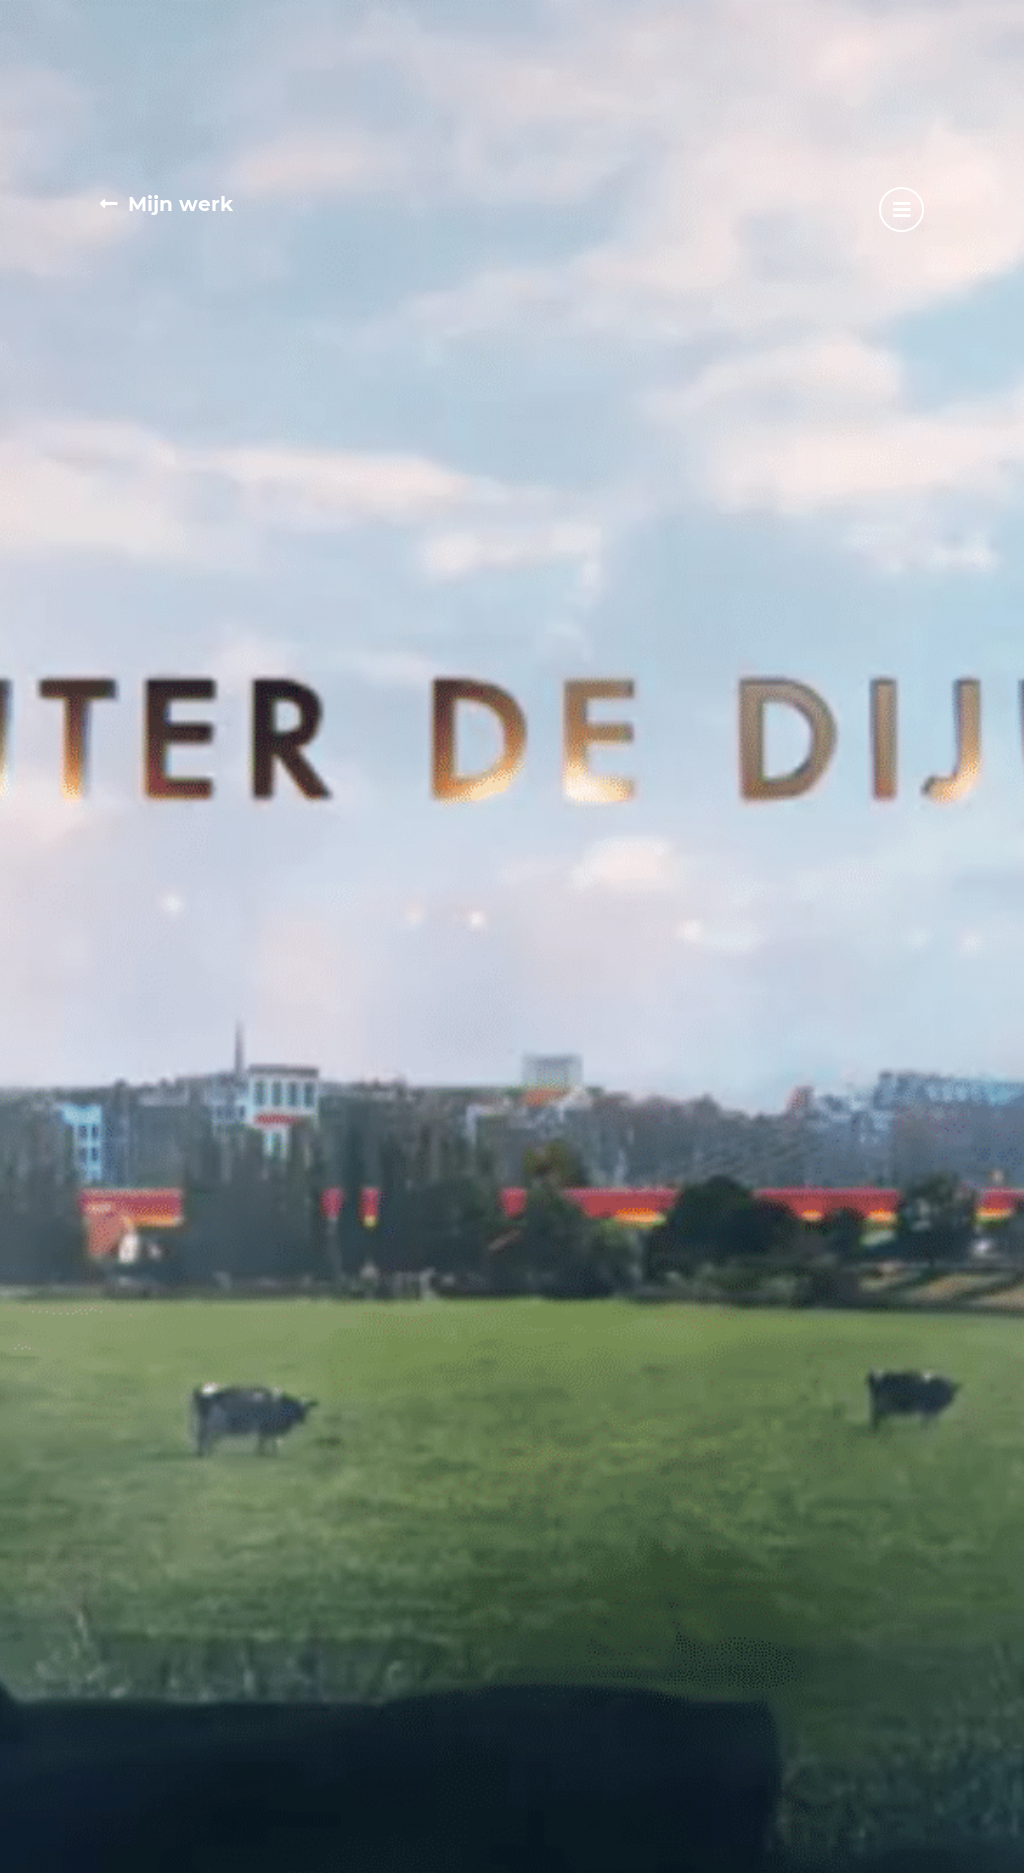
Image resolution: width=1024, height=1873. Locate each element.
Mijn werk (180, 204)
